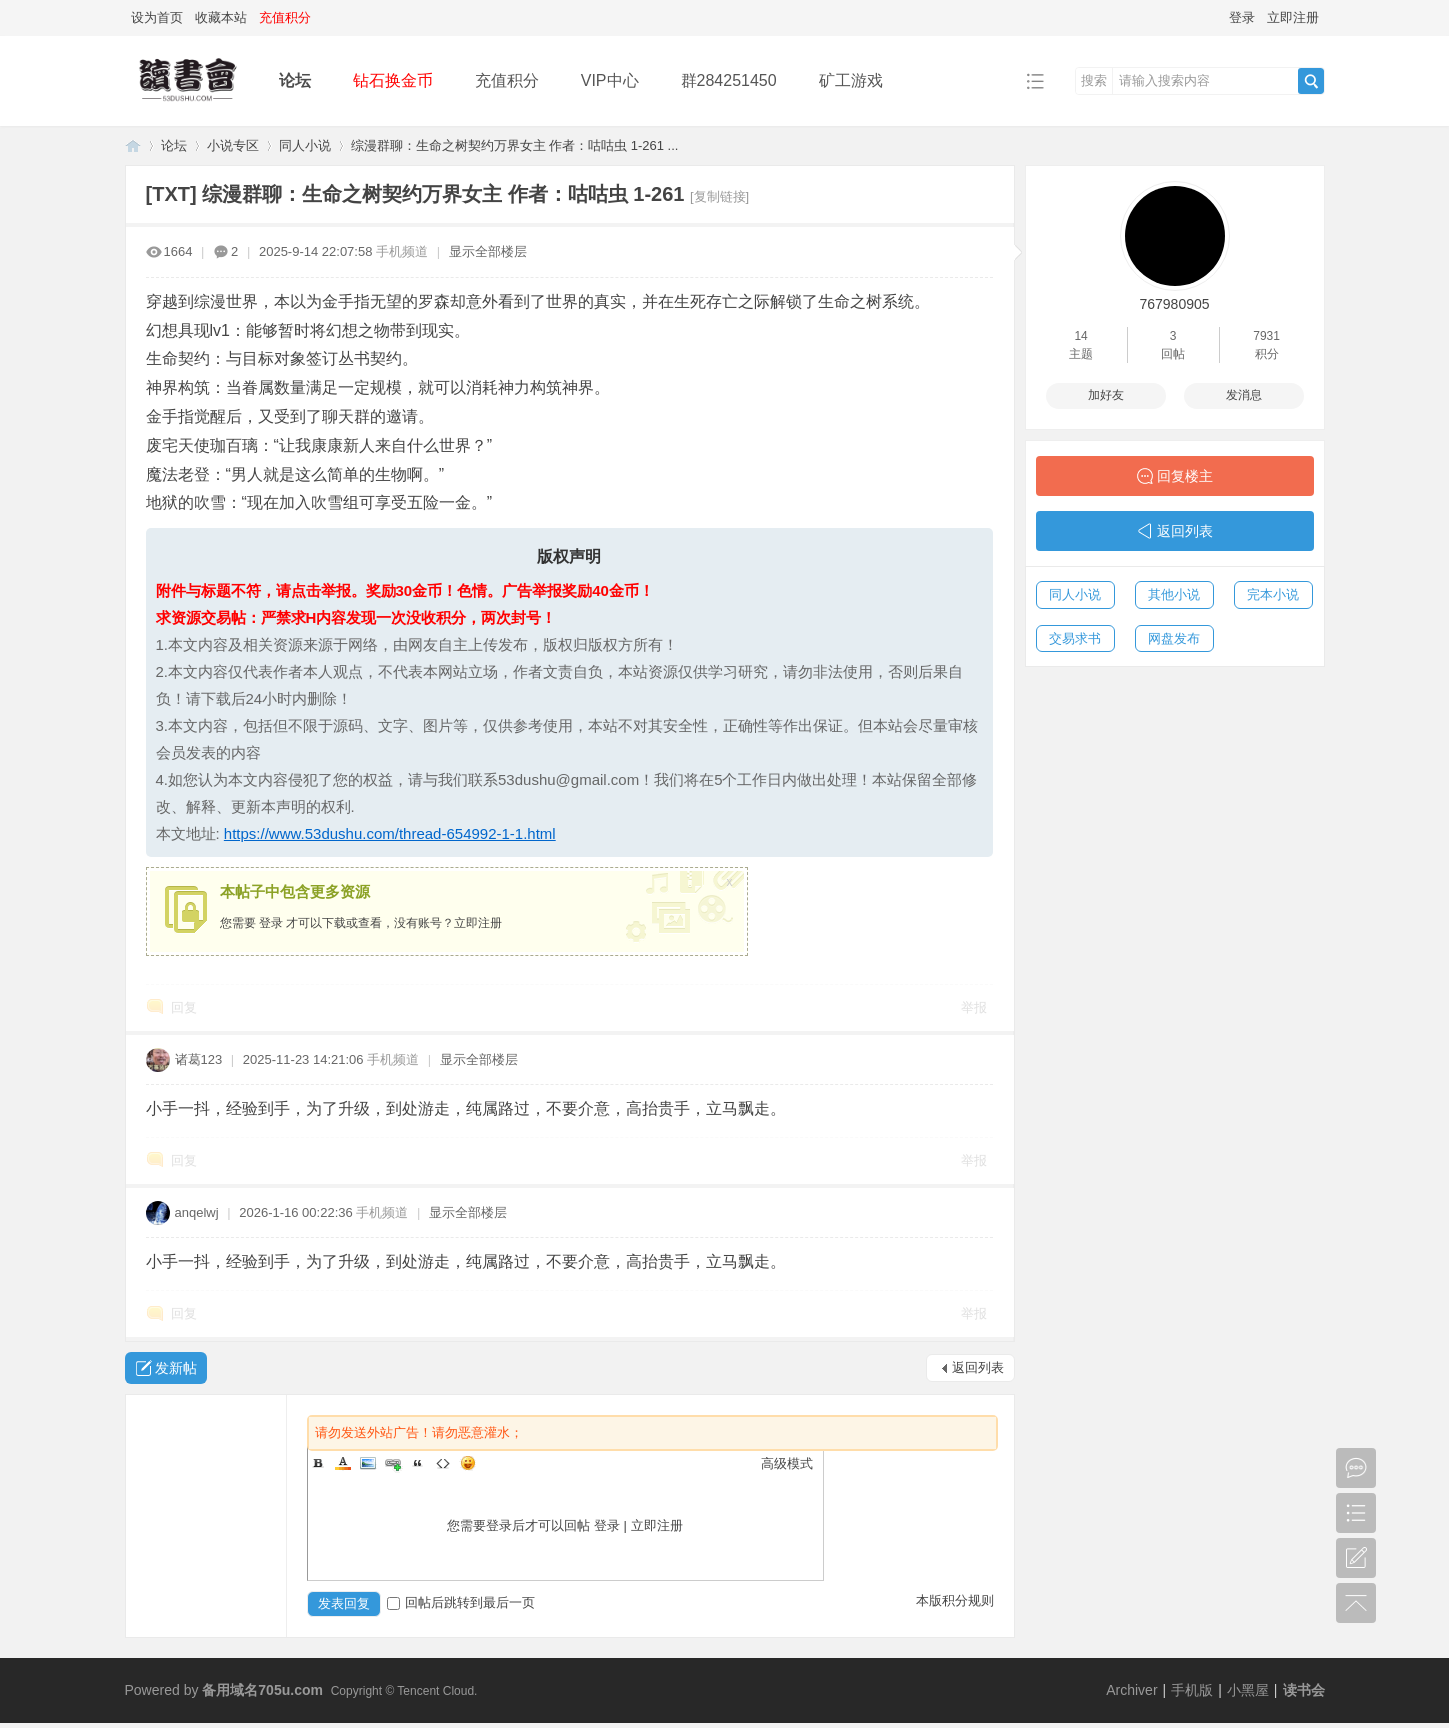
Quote (418, 1463)
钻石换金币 (393, 80)
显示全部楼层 (488, 251)
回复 (184, 1007)
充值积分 (507, 80)
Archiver (1131, 1690)
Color (343, 1463)
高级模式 (787, 1463)
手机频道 (402, 251)
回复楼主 (1185, 476)
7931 (1266, 336)
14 (1080, 336)
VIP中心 (610, 80)
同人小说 (305, 145)
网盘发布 (1174, 638)
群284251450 (729, 80)
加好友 (1106, 395)
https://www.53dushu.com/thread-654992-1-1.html (390, 833)
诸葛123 (199, 1059)
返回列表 (978, 1367)
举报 (974, 1007)
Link (393, 1463)
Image (368, 1463)
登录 (1242, 17)
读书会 (1304, 1690)
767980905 (1174, 304)
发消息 (1244, 395)
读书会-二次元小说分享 (133, 145)
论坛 (295, 80)
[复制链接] (719, 196)
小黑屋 (1248, 1690)
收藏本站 (221, 17)
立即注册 (1293, 17)
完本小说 (1273, 594)
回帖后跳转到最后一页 (461, 1602)
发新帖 (176, 1368)
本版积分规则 (955, 1600)
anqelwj (197, 1212)
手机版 (1192, 1690)
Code (443, 1463)
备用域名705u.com (262, 1690)
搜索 (1094, 80)
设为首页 (157, 17)
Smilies (468, 1463)
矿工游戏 (851, 80)
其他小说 (1174, 594)
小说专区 (233, 145)
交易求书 (1075, 638)
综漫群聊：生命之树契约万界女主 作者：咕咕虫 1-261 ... (515, 145)
